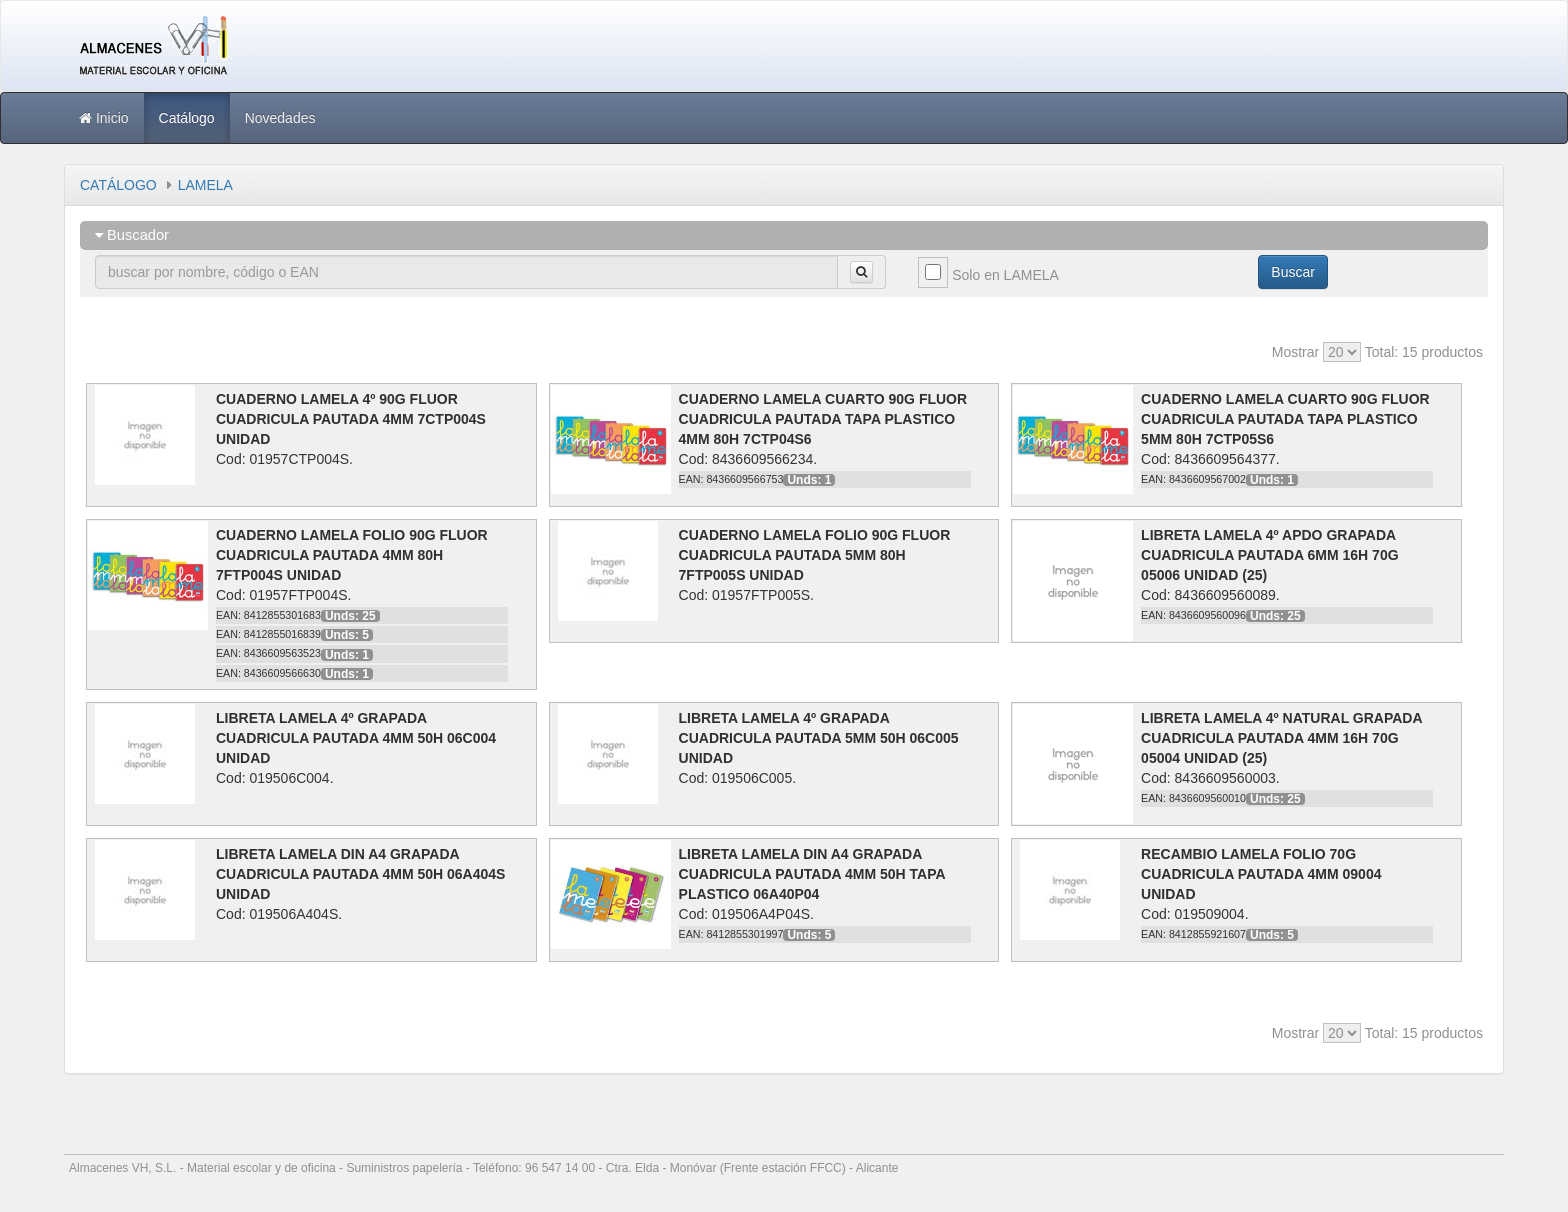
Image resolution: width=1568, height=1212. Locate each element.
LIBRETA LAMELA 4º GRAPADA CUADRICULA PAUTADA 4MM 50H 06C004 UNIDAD (356, 738)
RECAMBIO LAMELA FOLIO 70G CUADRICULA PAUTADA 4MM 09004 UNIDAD (1261, 874)
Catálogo (187, 118)
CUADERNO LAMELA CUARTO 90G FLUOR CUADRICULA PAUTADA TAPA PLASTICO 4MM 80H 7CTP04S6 (823, 419)
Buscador (132, 235)
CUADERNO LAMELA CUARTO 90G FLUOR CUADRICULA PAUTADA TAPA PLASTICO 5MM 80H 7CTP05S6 (1285, 419)
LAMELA (205, 185)
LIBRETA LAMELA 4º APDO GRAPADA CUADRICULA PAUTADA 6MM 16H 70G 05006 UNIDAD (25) (1269, 555)
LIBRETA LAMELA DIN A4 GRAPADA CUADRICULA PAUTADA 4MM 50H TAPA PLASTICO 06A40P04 (812, 874)
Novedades (280, 118)
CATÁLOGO (118, 185)
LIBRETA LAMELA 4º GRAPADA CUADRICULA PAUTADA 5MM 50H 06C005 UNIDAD (819, 738)
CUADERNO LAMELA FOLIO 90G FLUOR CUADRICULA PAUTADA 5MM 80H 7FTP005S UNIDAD (815, 555)
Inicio (104, 118)
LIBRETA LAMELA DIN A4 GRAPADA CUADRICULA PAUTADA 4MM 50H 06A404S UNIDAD (360, 874)
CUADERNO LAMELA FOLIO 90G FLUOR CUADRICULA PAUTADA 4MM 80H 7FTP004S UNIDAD (352, 555)
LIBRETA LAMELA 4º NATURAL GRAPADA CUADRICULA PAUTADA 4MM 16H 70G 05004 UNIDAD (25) (1281, 738)
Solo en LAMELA (1005, 275)
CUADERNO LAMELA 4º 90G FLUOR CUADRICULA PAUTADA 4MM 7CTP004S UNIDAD (351, 419)
